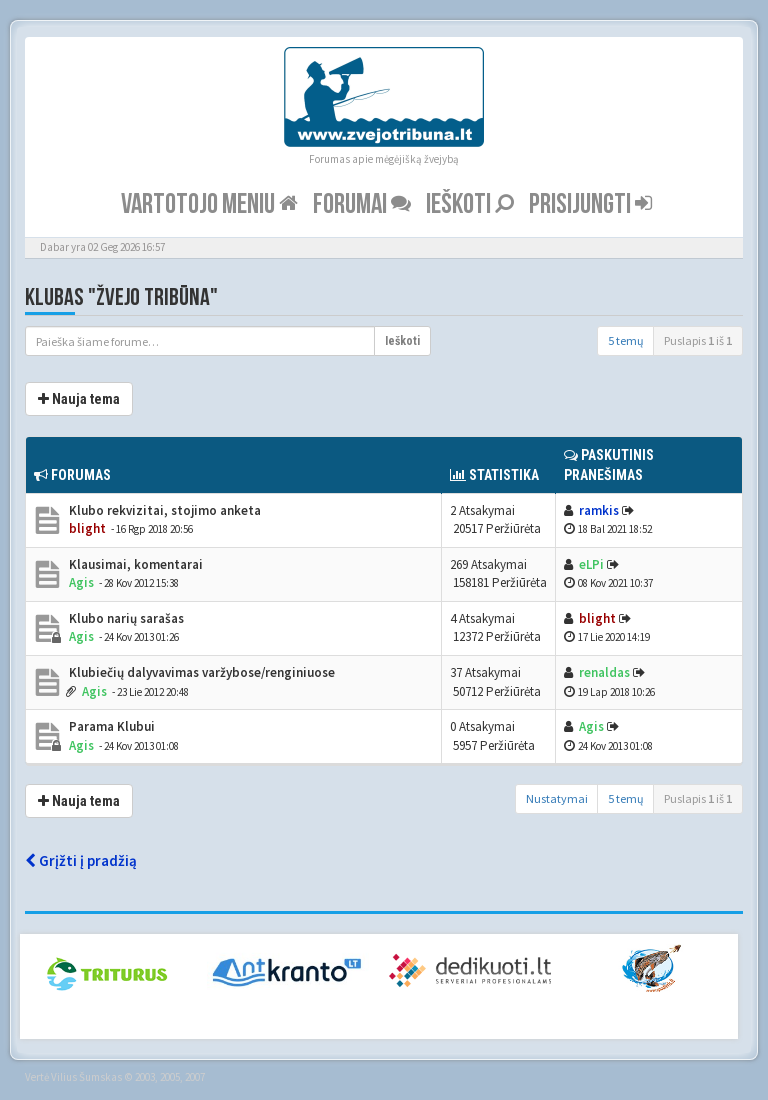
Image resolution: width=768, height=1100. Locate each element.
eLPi (591, 564)
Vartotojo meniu (209, 204)
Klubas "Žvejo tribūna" (121, 297)
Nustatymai (557, 798)
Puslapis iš (698, 340)
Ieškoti (470, 204)
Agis (81, 582)
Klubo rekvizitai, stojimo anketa (163, 510)
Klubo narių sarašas (125, 618)
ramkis (599, 510)
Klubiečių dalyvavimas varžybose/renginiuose (200, 672)
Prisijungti (590, 204)
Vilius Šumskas (86, 1077)
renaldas (604, 672)
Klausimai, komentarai (134, 564)
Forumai (362, 204)
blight (87, 528)
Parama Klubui (110, 726)
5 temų (626, 340)
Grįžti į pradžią (81, 860)
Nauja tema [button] (79, 399)
